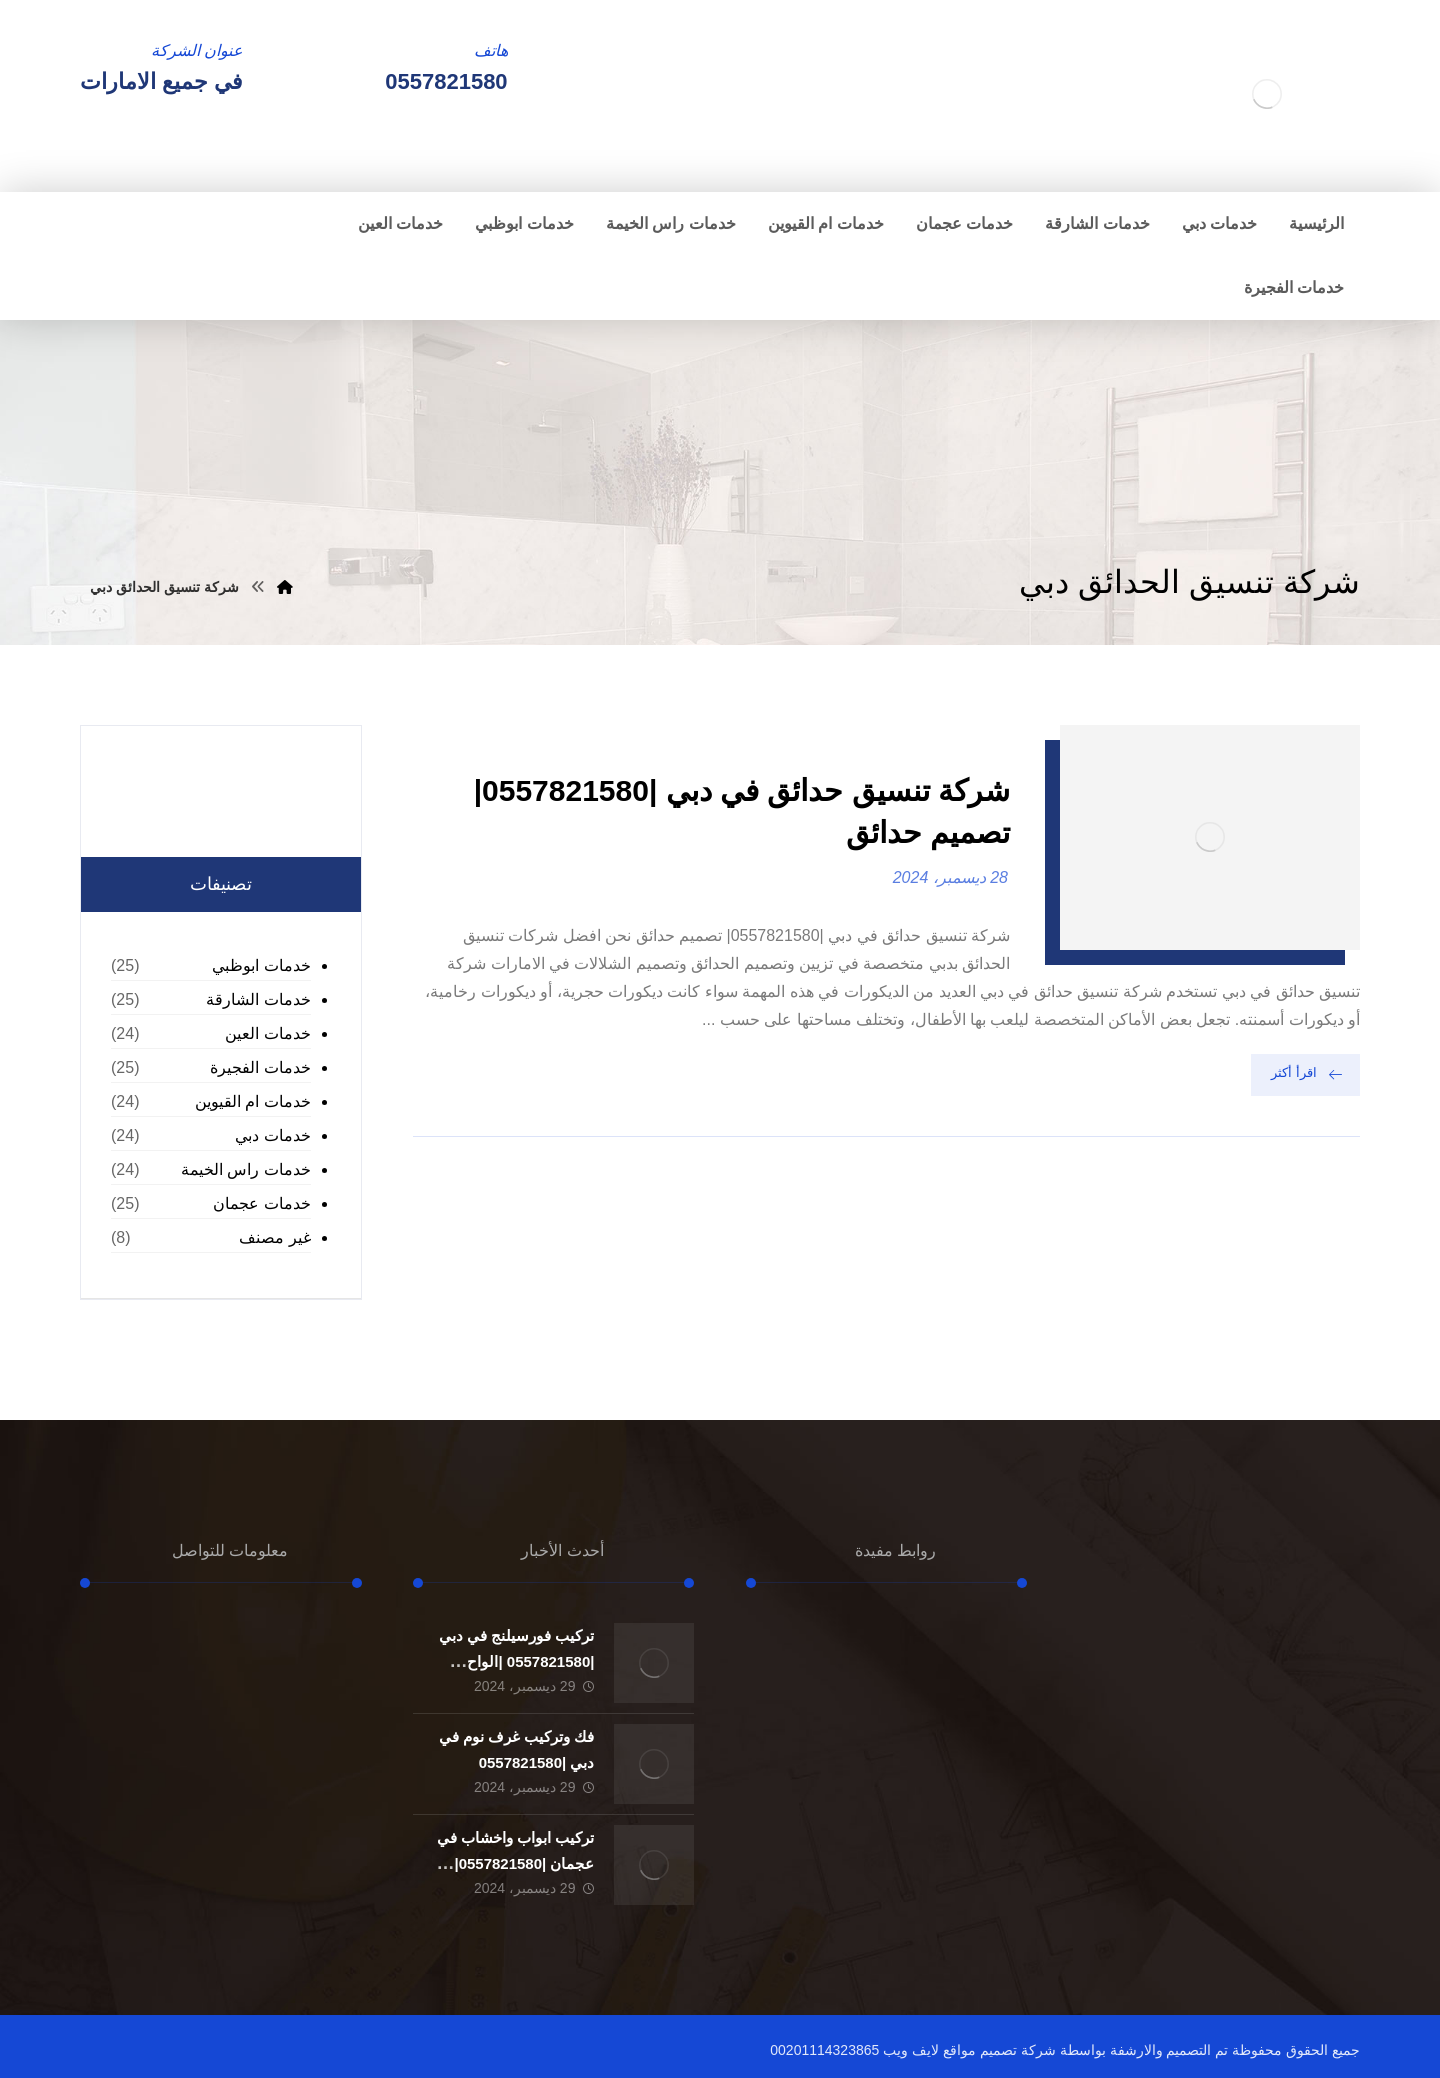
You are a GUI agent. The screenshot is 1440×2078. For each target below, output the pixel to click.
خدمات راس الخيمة (246, 1169)
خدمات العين (267, 1033)
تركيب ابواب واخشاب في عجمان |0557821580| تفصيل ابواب (516, 1862)
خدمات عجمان (261, 1203)
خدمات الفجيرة (260, 1067)
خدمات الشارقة (258, 999)
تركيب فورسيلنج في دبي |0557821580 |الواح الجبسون (517, 1660)
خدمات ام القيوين (253, 1101)
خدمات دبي (272, 1135)
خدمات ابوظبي (261, 965)
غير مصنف (274, 1237)
